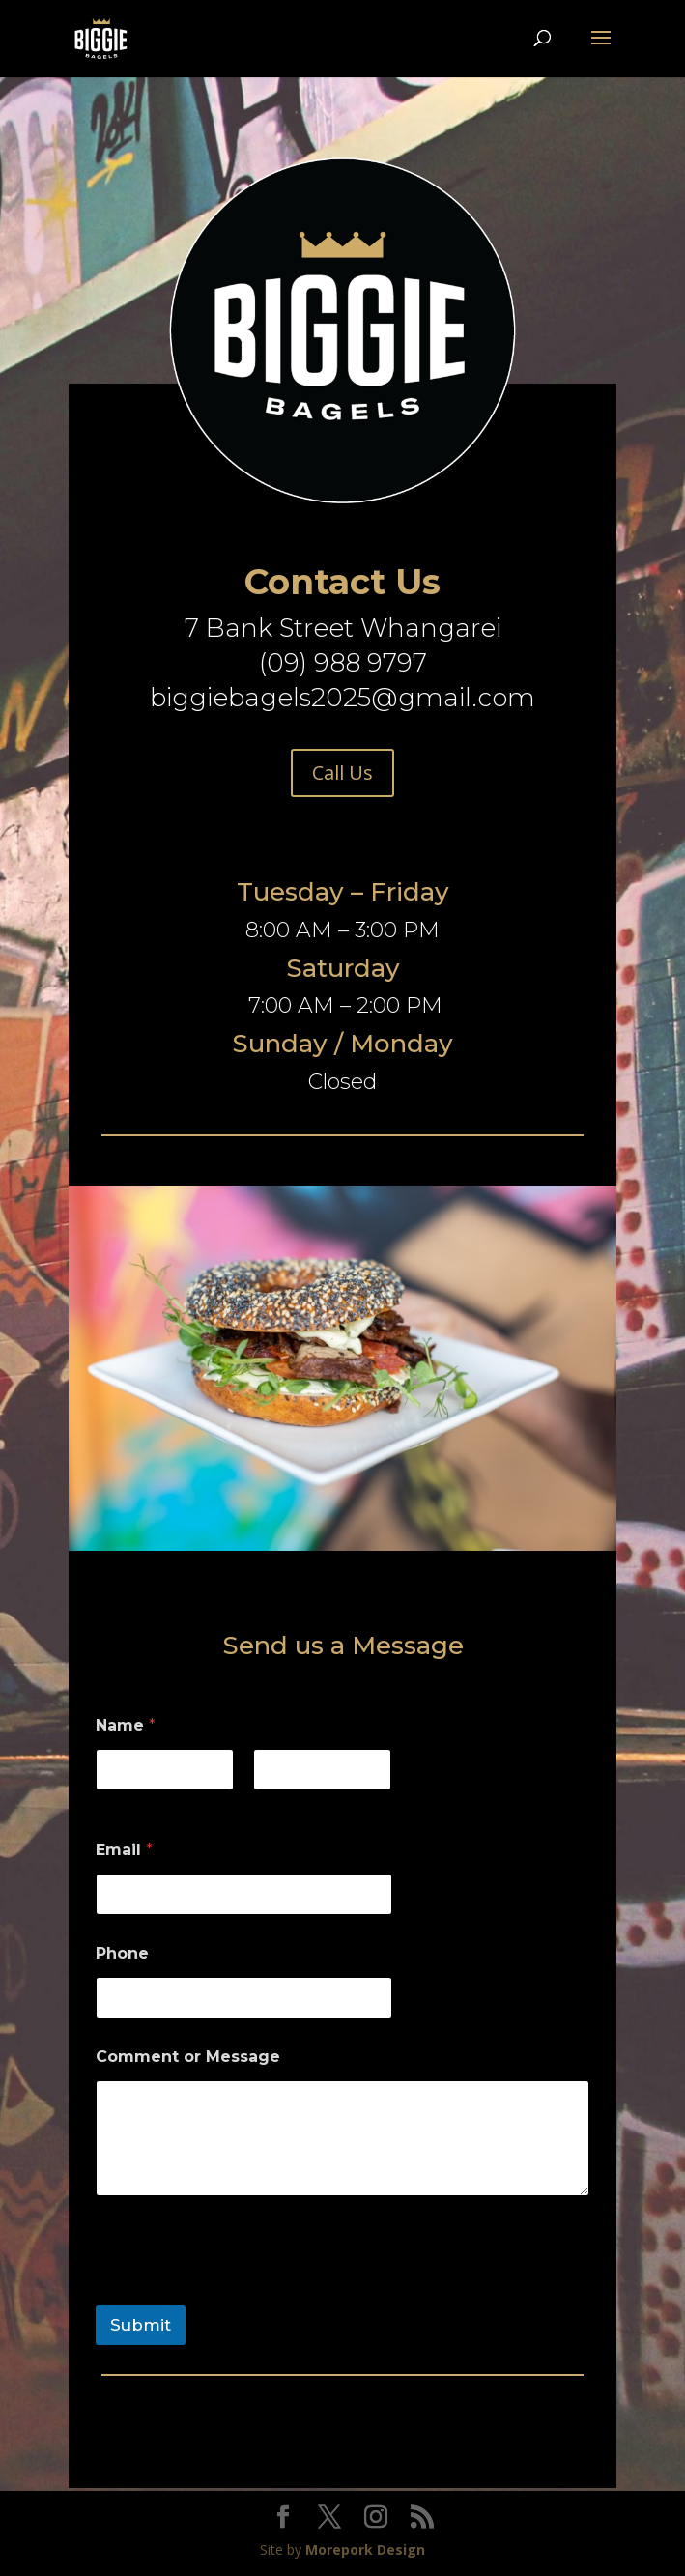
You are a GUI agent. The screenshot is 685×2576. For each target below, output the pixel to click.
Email (124, 1850)
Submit (140, 2324)
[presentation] (242, 2292)
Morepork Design (365, 2549)
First (110, 1803)
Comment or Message (188, 2056)
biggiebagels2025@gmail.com (342, 697)
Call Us (342, 772)
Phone (122, 1953)
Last (267, 1803)
